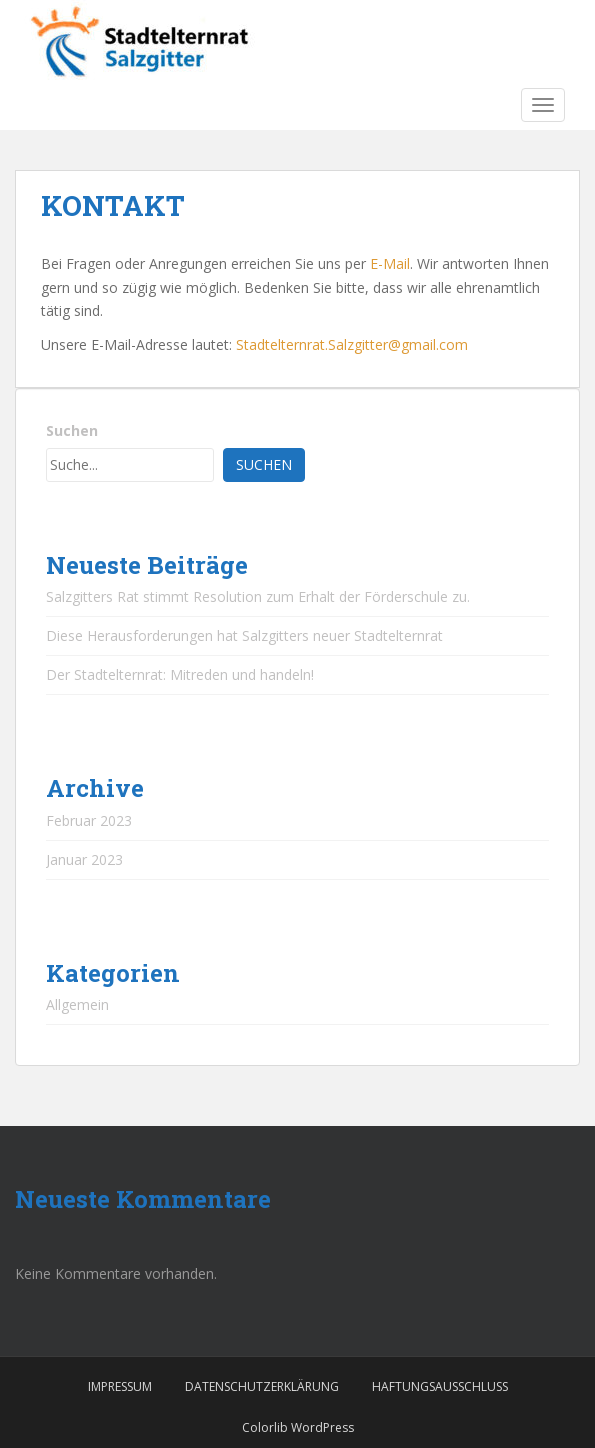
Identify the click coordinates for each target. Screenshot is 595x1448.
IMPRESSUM (120, 1386)
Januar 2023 (84, 859)
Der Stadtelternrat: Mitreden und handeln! (180, 674)
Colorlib (265, 1427)
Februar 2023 (89, 820)
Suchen (72, 430)
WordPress (322, 1427)
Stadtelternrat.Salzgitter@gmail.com (352, 344)
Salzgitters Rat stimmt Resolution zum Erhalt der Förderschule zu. (258, 596)
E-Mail (390, 263)
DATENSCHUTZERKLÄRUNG (262, 1386)
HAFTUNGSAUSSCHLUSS (440, 1386)
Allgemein (77, 1004)
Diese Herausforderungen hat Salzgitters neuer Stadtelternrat (244, 635)
